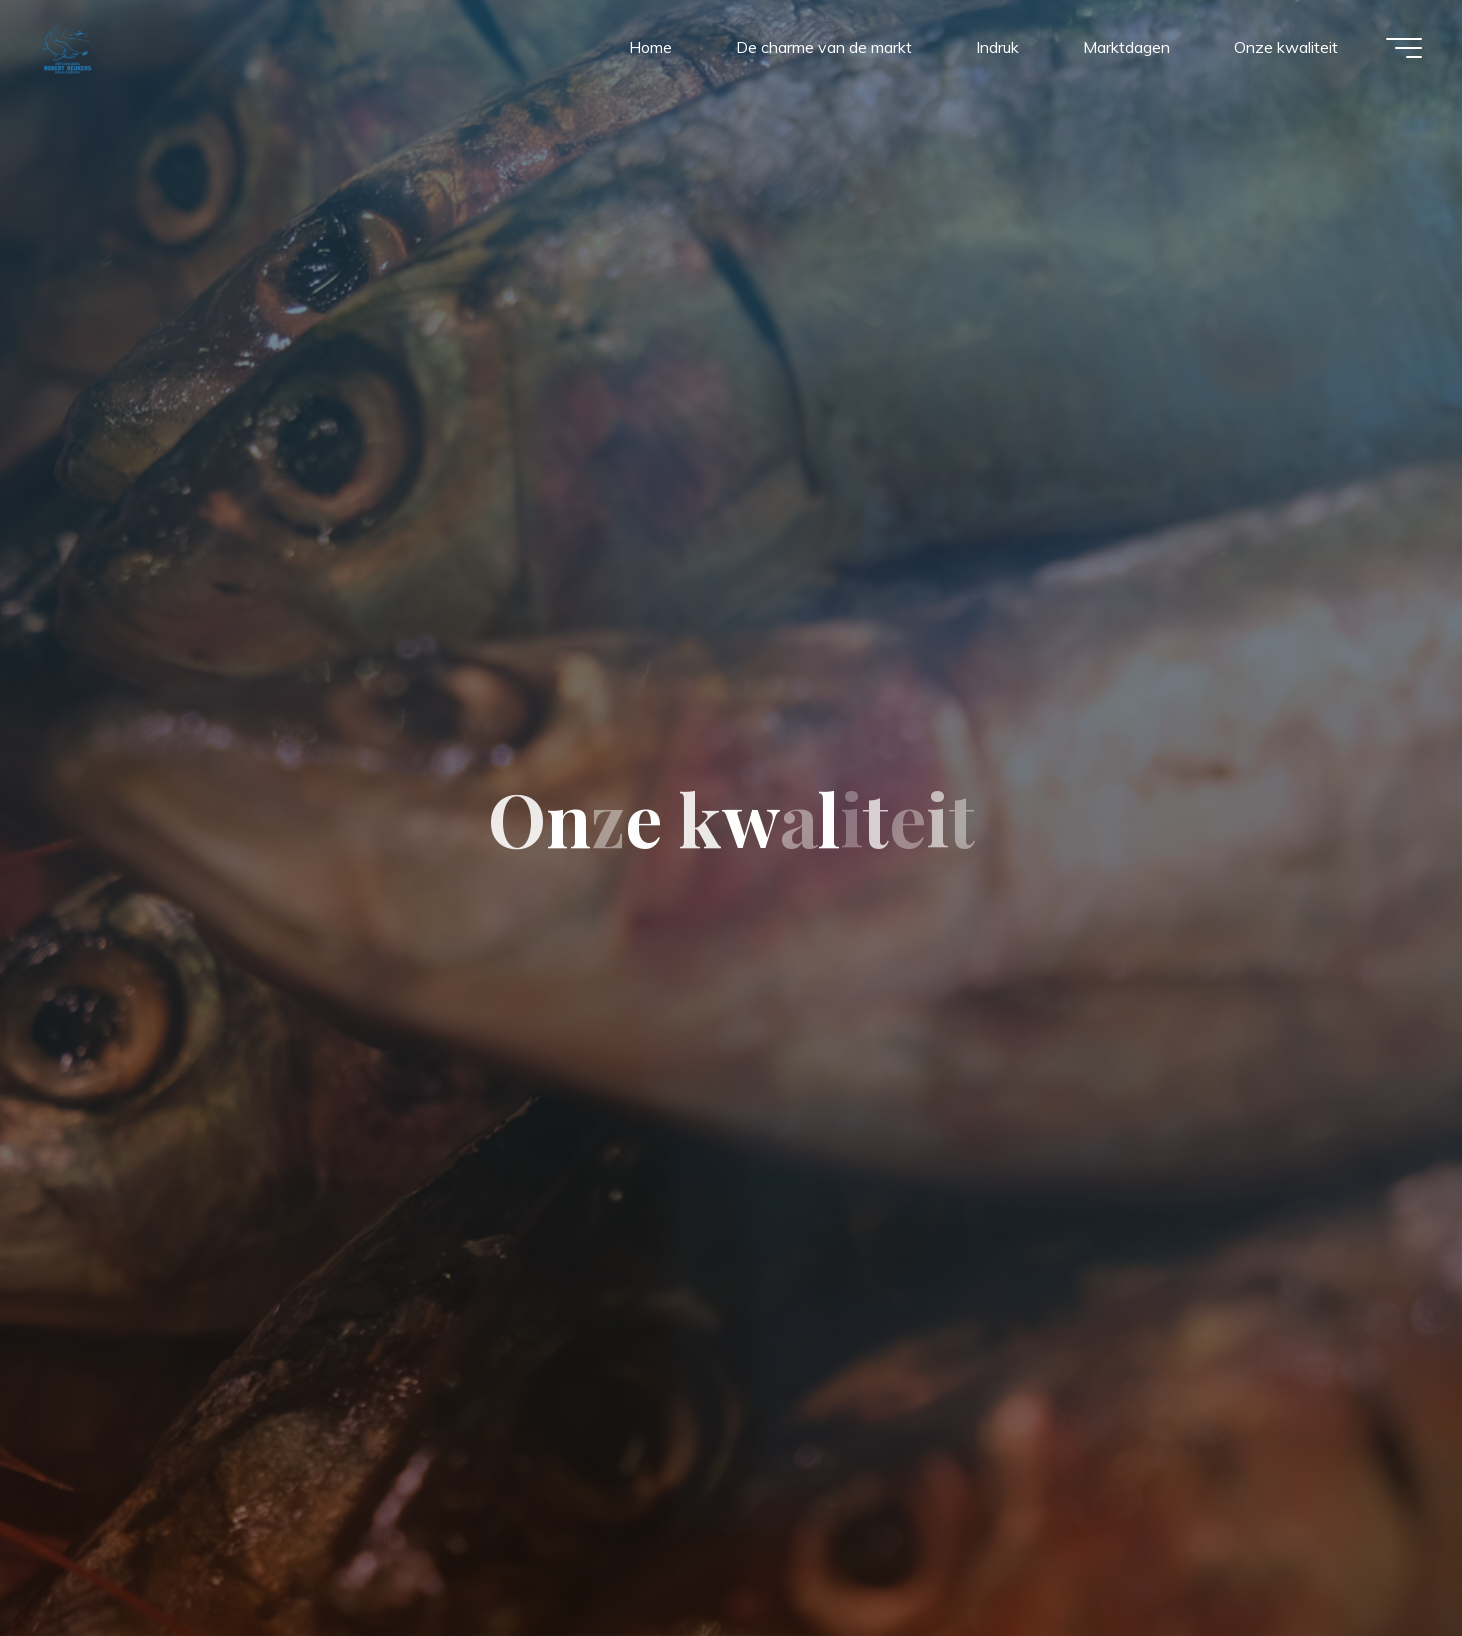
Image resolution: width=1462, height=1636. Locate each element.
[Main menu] (1404, 48)
